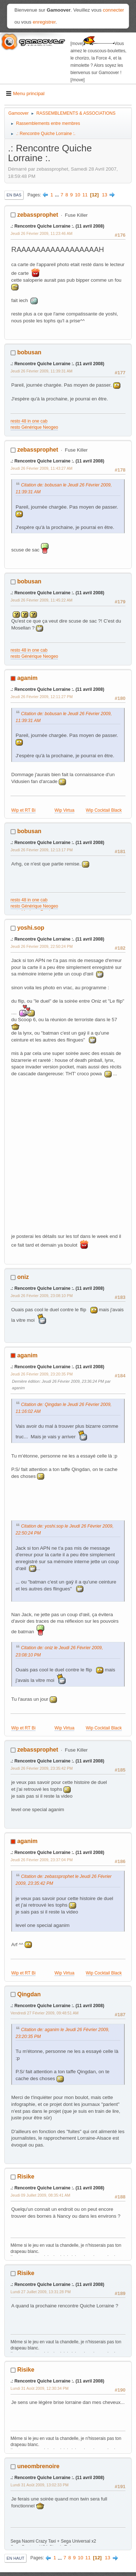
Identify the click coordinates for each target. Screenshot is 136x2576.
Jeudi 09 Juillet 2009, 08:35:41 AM (40, 2195)
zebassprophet (37, 215)
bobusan (29, 352)
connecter (113, 10)
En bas (14, 195)
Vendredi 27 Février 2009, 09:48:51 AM (45, 2013)
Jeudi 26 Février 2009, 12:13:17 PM (42, 850)
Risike (25, 2176)
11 (85, 194)
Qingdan (29, 1994)
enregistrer (44, 22)
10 (77, 194)
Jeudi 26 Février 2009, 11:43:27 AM (42, 468)
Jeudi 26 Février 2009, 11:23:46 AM (42, 233)
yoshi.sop (30, 928)
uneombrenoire (38, 2466)
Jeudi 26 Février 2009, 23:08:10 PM (42, 1295)
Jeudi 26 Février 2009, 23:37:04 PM (42, 1860)
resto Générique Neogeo (34, 427)
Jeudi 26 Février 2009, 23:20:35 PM (42, 1374)
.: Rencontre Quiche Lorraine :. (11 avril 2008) (57, 226)
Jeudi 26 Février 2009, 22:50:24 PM (42, 946)
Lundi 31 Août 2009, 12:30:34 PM (40, 2388)
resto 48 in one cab (29, 421)
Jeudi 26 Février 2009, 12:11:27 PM (42, 696)
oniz (23, 1277)
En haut (15, 2558)
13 (104, 194)
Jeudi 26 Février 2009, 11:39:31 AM (42, 371)
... (57, 194)
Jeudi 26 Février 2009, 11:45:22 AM (42, 600)
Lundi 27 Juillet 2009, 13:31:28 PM (41, 2292)
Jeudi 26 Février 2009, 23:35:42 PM (42, 1768)
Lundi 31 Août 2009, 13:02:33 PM (40, 2485)
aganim (27, 678)
